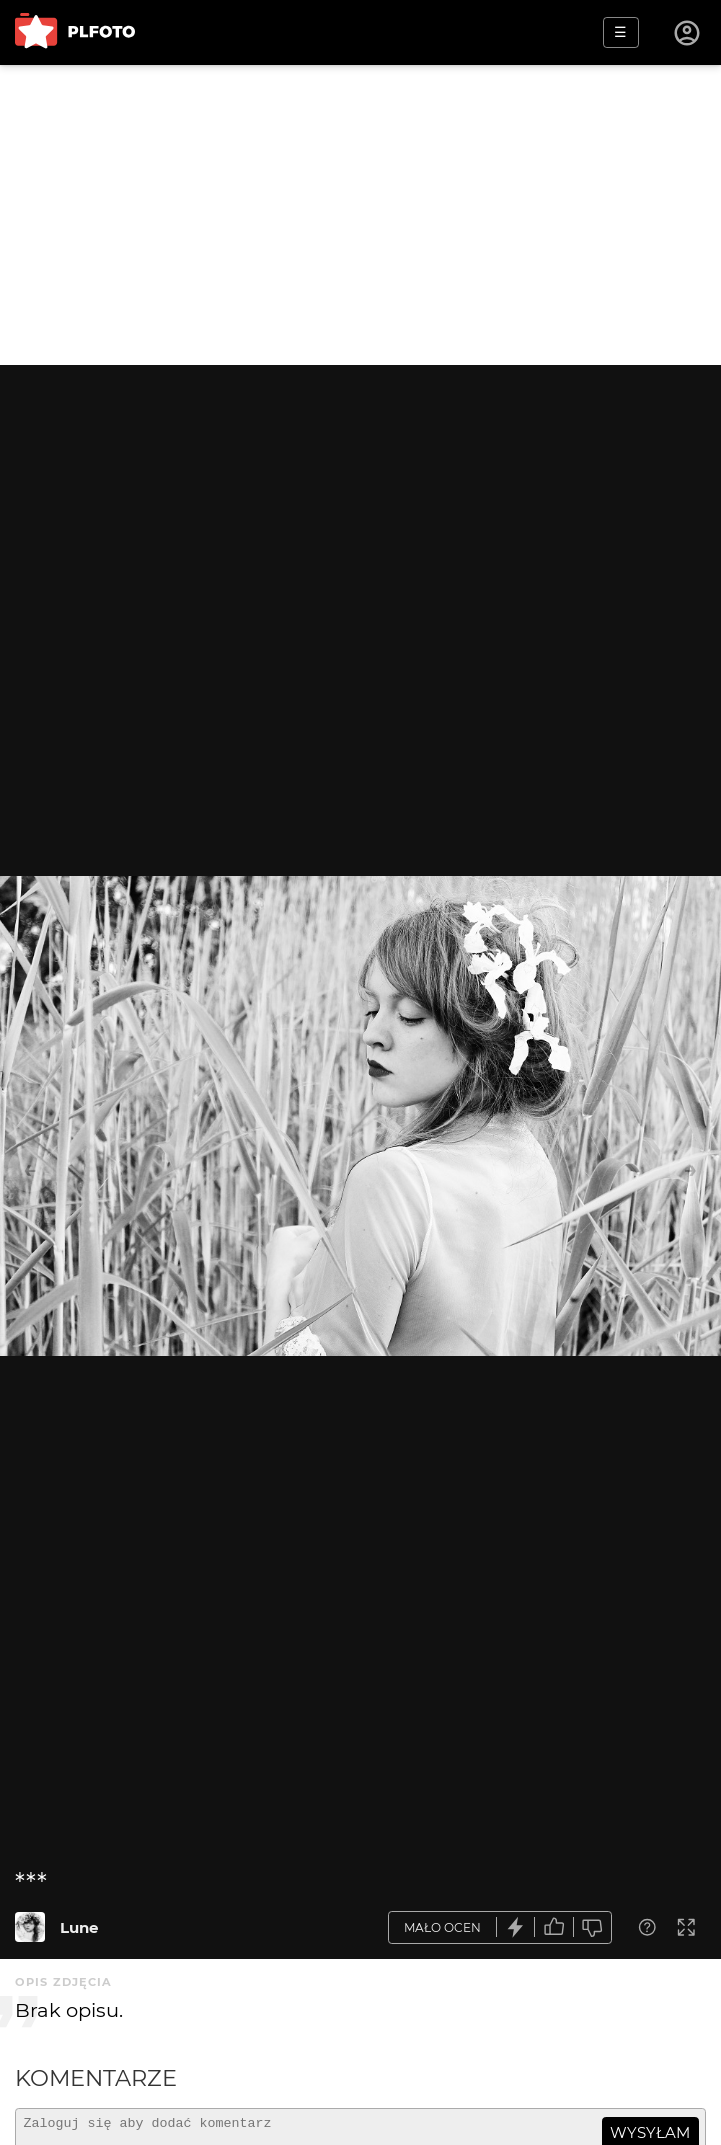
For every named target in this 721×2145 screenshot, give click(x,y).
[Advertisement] (360, 215)
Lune (79, 1927)
